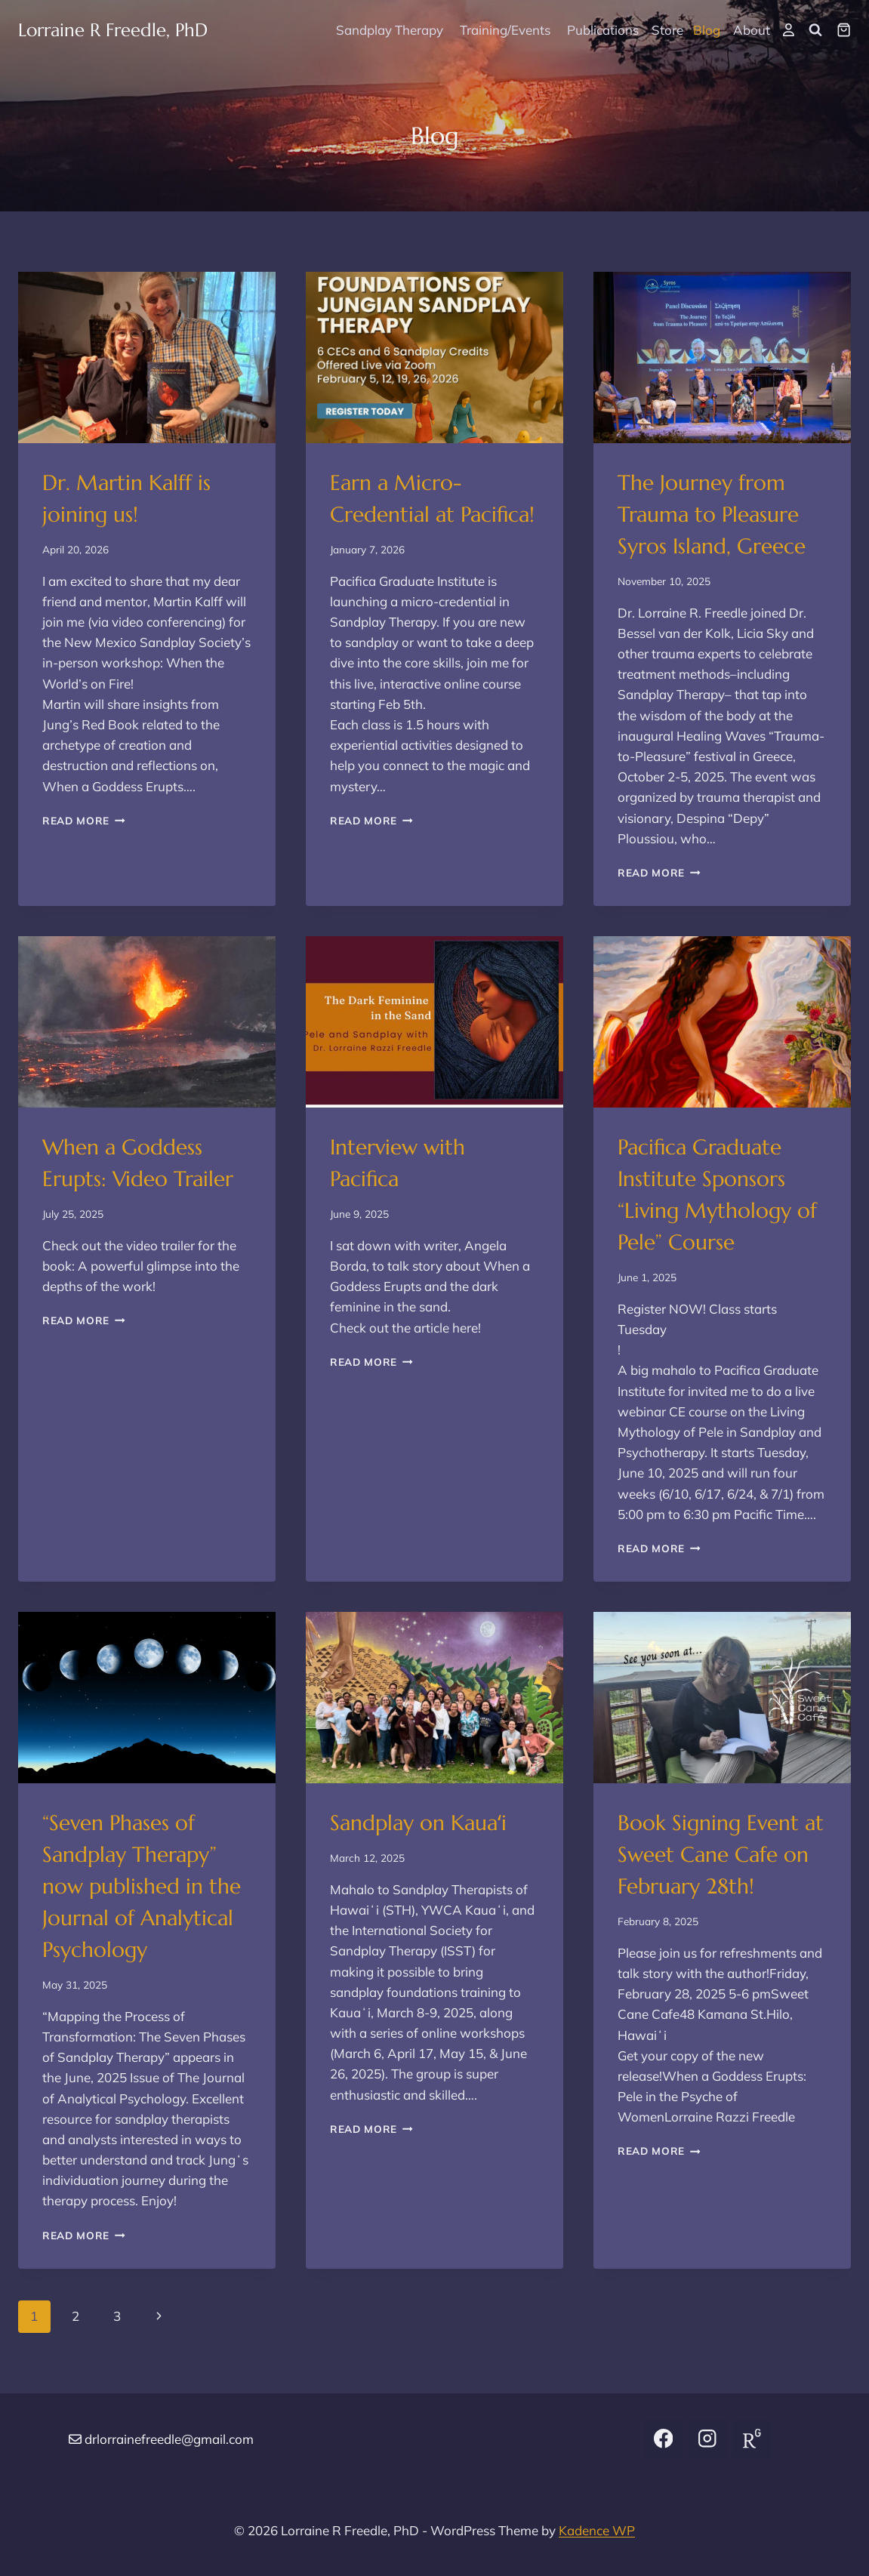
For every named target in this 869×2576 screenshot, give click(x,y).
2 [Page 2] (75, 2316)
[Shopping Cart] (844, 30)
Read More (83, 820)
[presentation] (147, 357)
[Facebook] (663, 2439)
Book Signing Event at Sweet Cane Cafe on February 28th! (721, 1855)
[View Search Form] (815, 30)
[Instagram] (708, 2439)
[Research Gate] (751, 2439)
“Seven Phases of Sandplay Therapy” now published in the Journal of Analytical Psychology (141, 1886)
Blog (706, 30)
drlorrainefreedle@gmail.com (169, 2439)
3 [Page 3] (117, 2316)
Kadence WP (597, 2530)
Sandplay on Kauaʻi (418, 1823)
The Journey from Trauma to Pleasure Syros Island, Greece (712, 514)
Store (667, 30)
